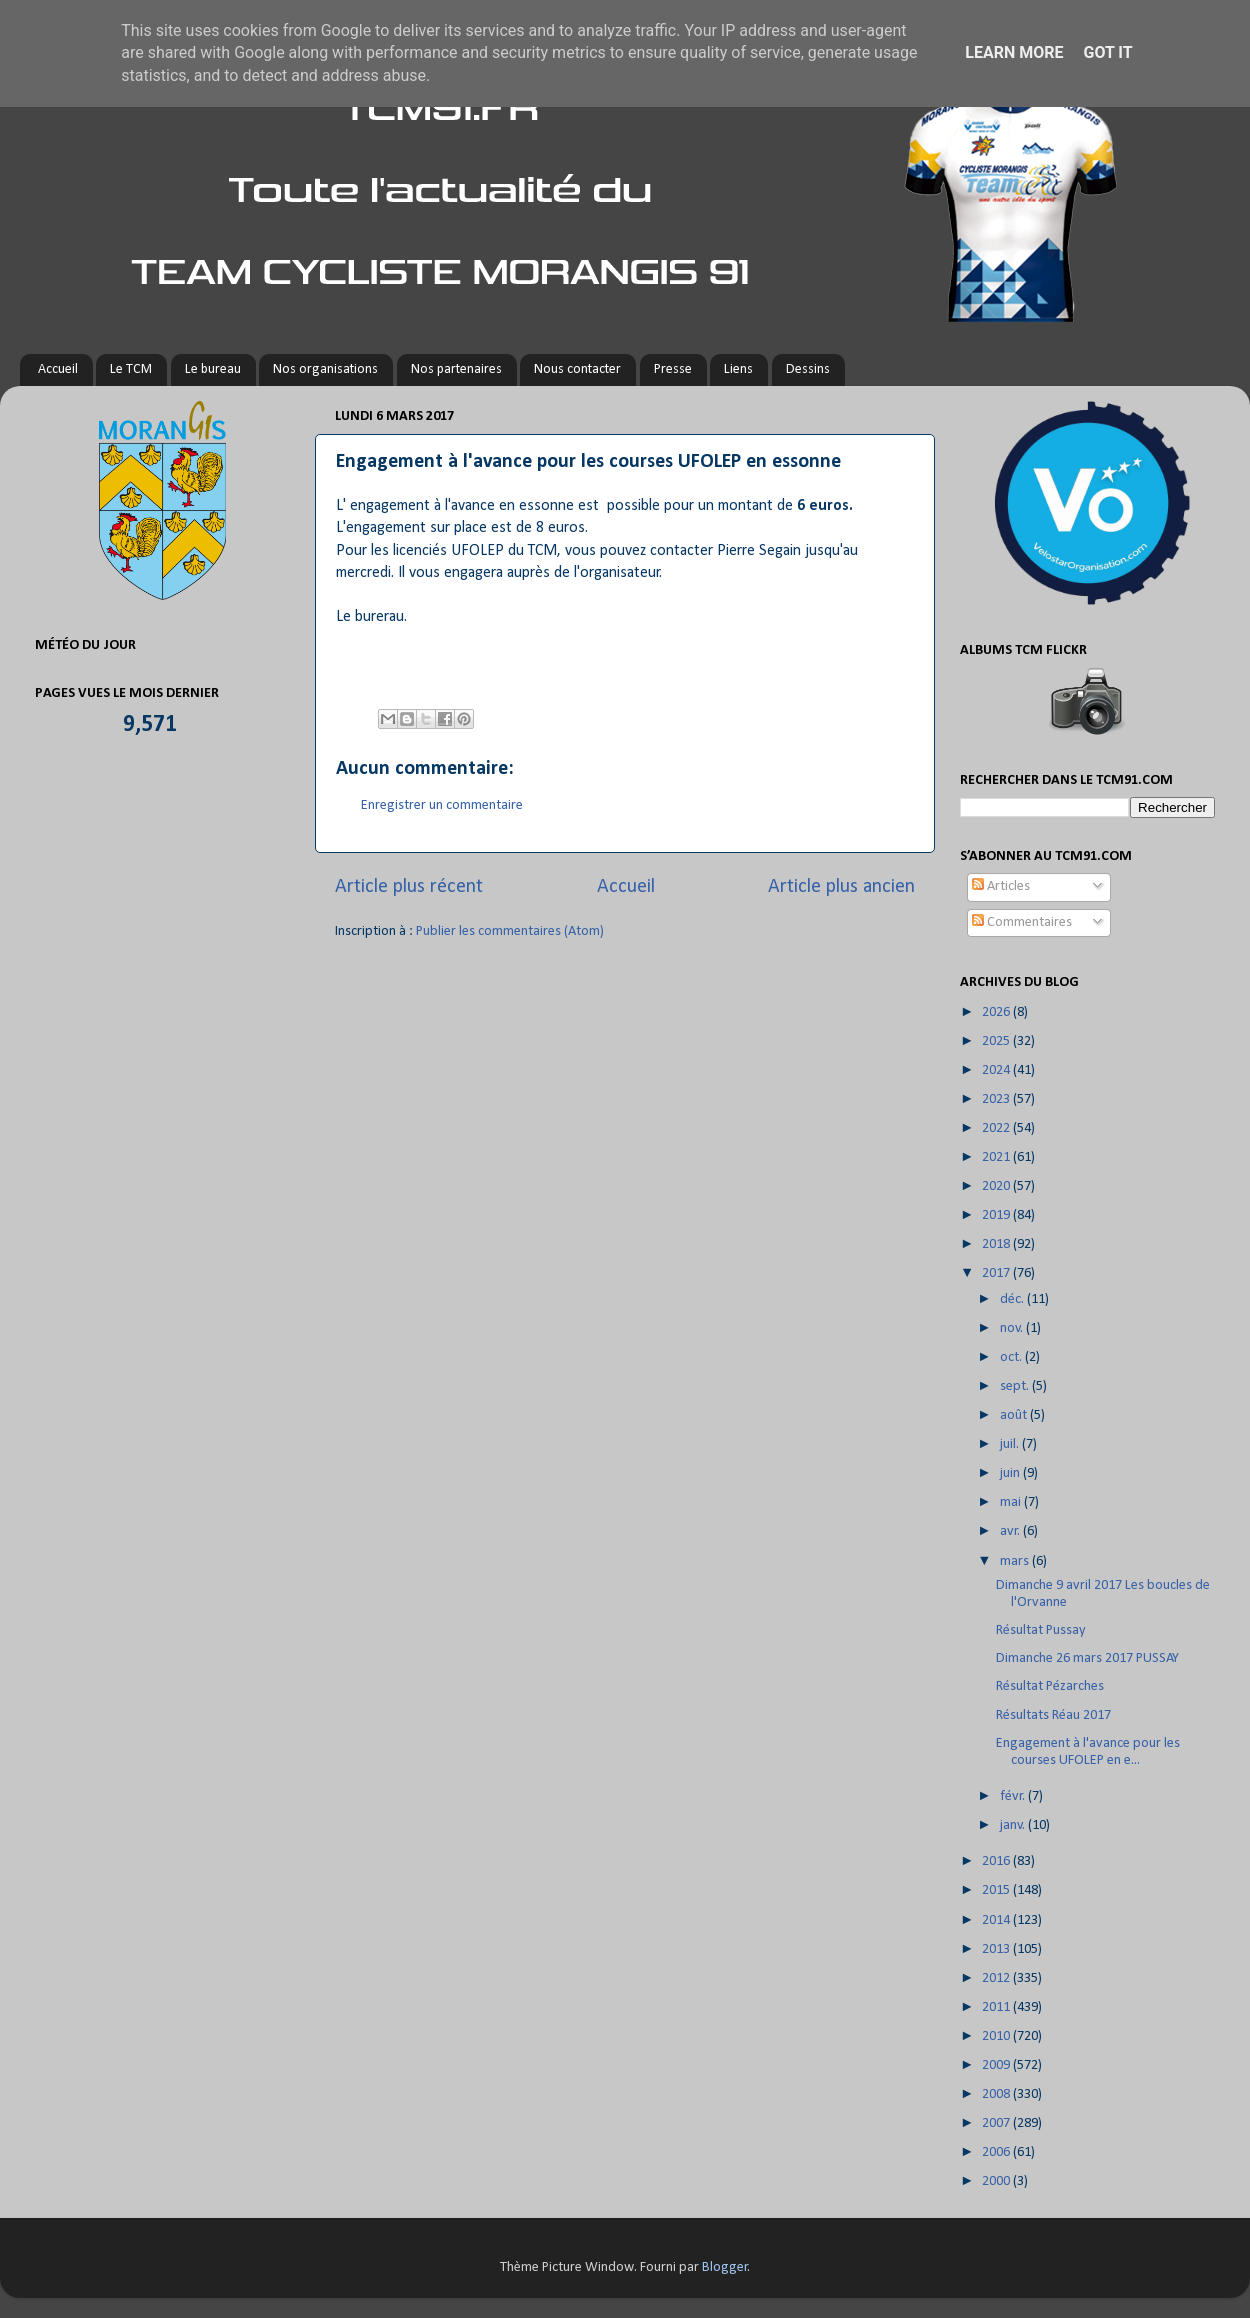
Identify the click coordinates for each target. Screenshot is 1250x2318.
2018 (997, 1244)
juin (1011, 1473)
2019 (997, 1215)
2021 (997, 1157)
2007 (997, 2123)
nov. (1013, 1328)
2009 (997, 2065)
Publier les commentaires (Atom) (510, 931)
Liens (738, 369)
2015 (997, 1890)
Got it (1107, 52)
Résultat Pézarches (1050, 1686)
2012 (997, 1978)
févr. (1014, 1796)
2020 (997, 1186)
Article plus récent (409, 887)
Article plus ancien (841, 887)
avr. (1011, 1531)
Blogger (725, 2267)
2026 (997, 1012)
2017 (997, 1273)
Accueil (58, 369)
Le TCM (131, 369)
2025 (997, 1041)
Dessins (808, 369)
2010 (997, 2036)
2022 (997, 1128)
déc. (1013, 1299)
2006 (997, 2152)
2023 (997, 1099)
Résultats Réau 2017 (1053, 1715)
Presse (673, 369)
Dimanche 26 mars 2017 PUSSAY (1087, 1658)
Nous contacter (577, 369)
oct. (1012, 1357)
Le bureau (213, 369)
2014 (997, 1920)
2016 (997, 1861)
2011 (997, 2007)
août (1015, 1415)
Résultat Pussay (1041, 1630)
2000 (997, 2181)
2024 (997, 1070)
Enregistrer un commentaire (442, 805)
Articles (1001, 886)
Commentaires (1022, 922)
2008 (997, 2094)
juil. (1011, 1444)
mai (1012, 1502)
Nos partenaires (456, 369)
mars (1016, 1561)
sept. (1016, 1386)
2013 (997, 1949)
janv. (1014, 1825)
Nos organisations (325, 369)
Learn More (1014, 52)
